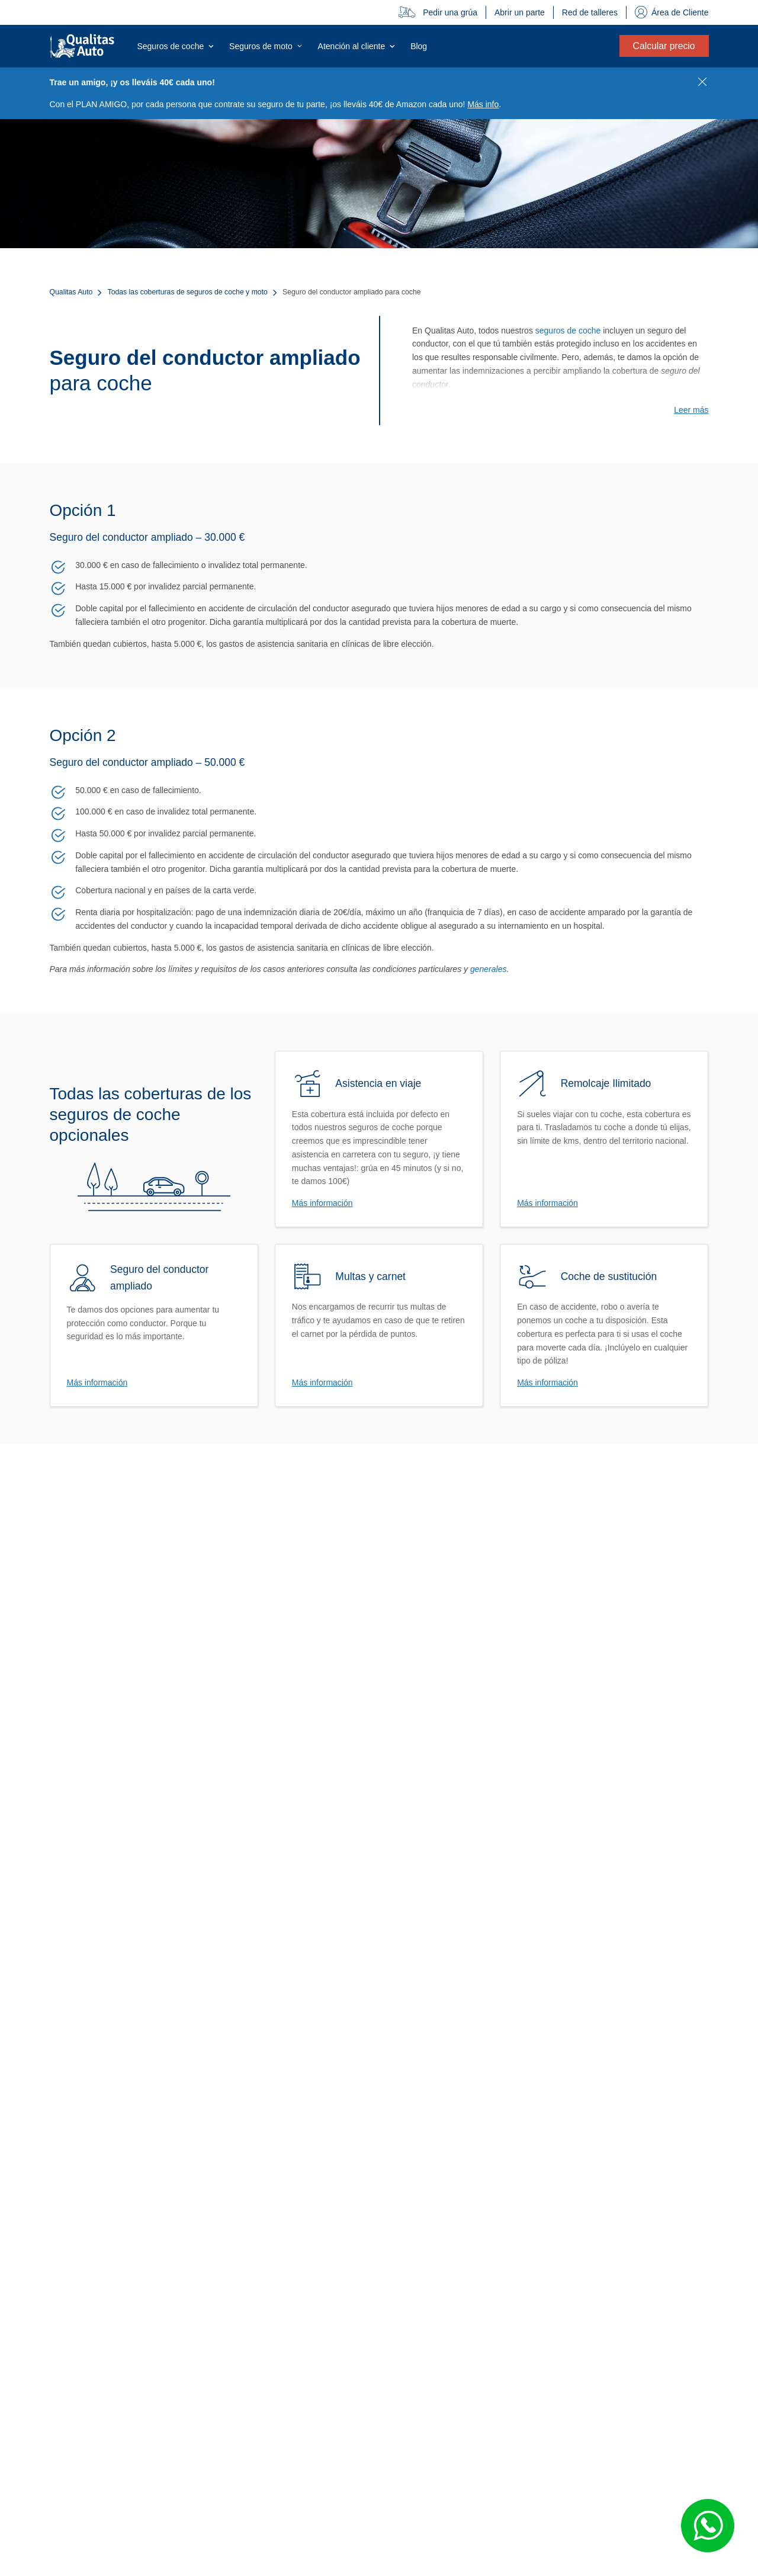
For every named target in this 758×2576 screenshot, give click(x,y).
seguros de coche (568, 330)
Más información (322, 1203)
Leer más (691, 410)
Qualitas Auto (71, 292)
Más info (483, 104)
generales (488, 969)
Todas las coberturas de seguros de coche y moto (188, 292)
